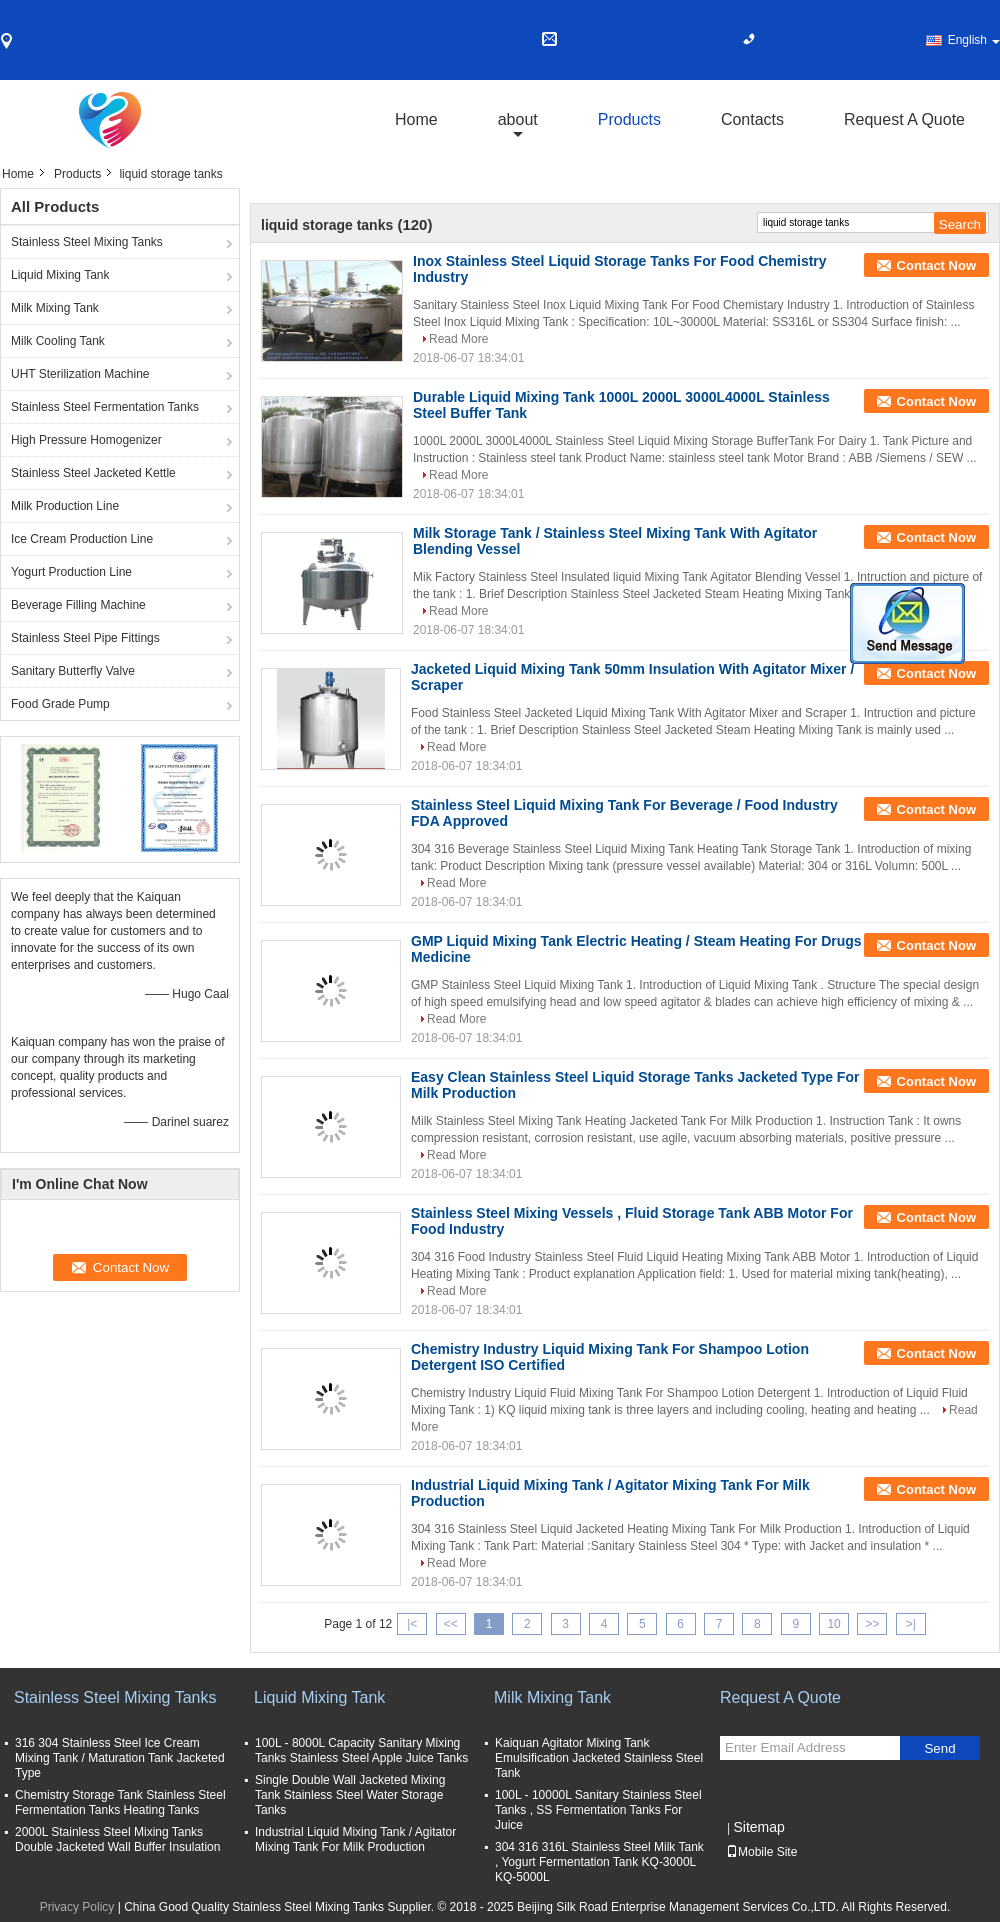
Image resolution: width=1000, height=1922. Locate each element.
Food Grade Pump (60, 704)
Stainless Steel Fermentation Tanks (105, 407)
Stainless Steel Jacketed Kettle (93, 473)
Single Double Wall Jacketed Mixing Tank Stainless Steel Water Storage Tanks (350, 1795)
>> (872, 1624)
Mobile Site (761, 1852)
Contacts (752, 119)
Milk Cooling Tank (58, 341)
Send (939, 1748)
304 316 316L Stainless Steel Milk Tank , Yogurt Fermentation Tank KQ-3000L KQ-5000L (599, 1862)
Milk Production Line (65, 506)
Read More (458, 339)
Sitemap (758, 1827)
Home (416, 119)
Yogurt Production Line (71, 572)
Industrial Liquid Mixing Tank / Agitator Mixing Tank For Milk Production (355, 1839)
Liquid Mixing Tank (60, 275)
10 (833, 1624)
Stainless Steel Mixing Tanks (87, 242)
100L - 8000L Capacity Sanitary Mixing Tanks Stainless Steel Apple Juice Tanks (361, 1750)
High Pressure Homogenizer (86, 440)
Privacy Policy (77, 1907)
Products (629, 119)
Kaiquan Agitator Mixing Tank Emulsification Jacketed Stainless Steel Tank (599, 1758)
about (518, 119)
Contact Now (936, 265)
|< (412, 1624)
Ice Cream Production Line (82, 539)
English (974, 40)
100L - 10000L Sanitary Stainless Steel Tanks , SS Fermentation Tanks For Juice (598, 1810)
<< (451, 1624)
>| (911, 1624)
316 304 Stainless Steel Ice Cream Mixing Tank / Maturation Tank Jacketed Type (120, 1758)
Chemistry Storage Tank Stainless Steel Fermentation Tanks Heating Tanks (120, 1802)
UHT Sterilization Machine (80, 374)
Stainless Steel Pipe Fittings (85, 638)
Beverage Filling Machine (78, 605)
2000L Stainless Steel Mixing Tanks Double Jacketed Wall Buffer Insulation (117, 1839)
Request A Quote (904, 119)
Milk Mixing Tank (55, 308)
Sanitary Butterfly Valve (73, 671)
